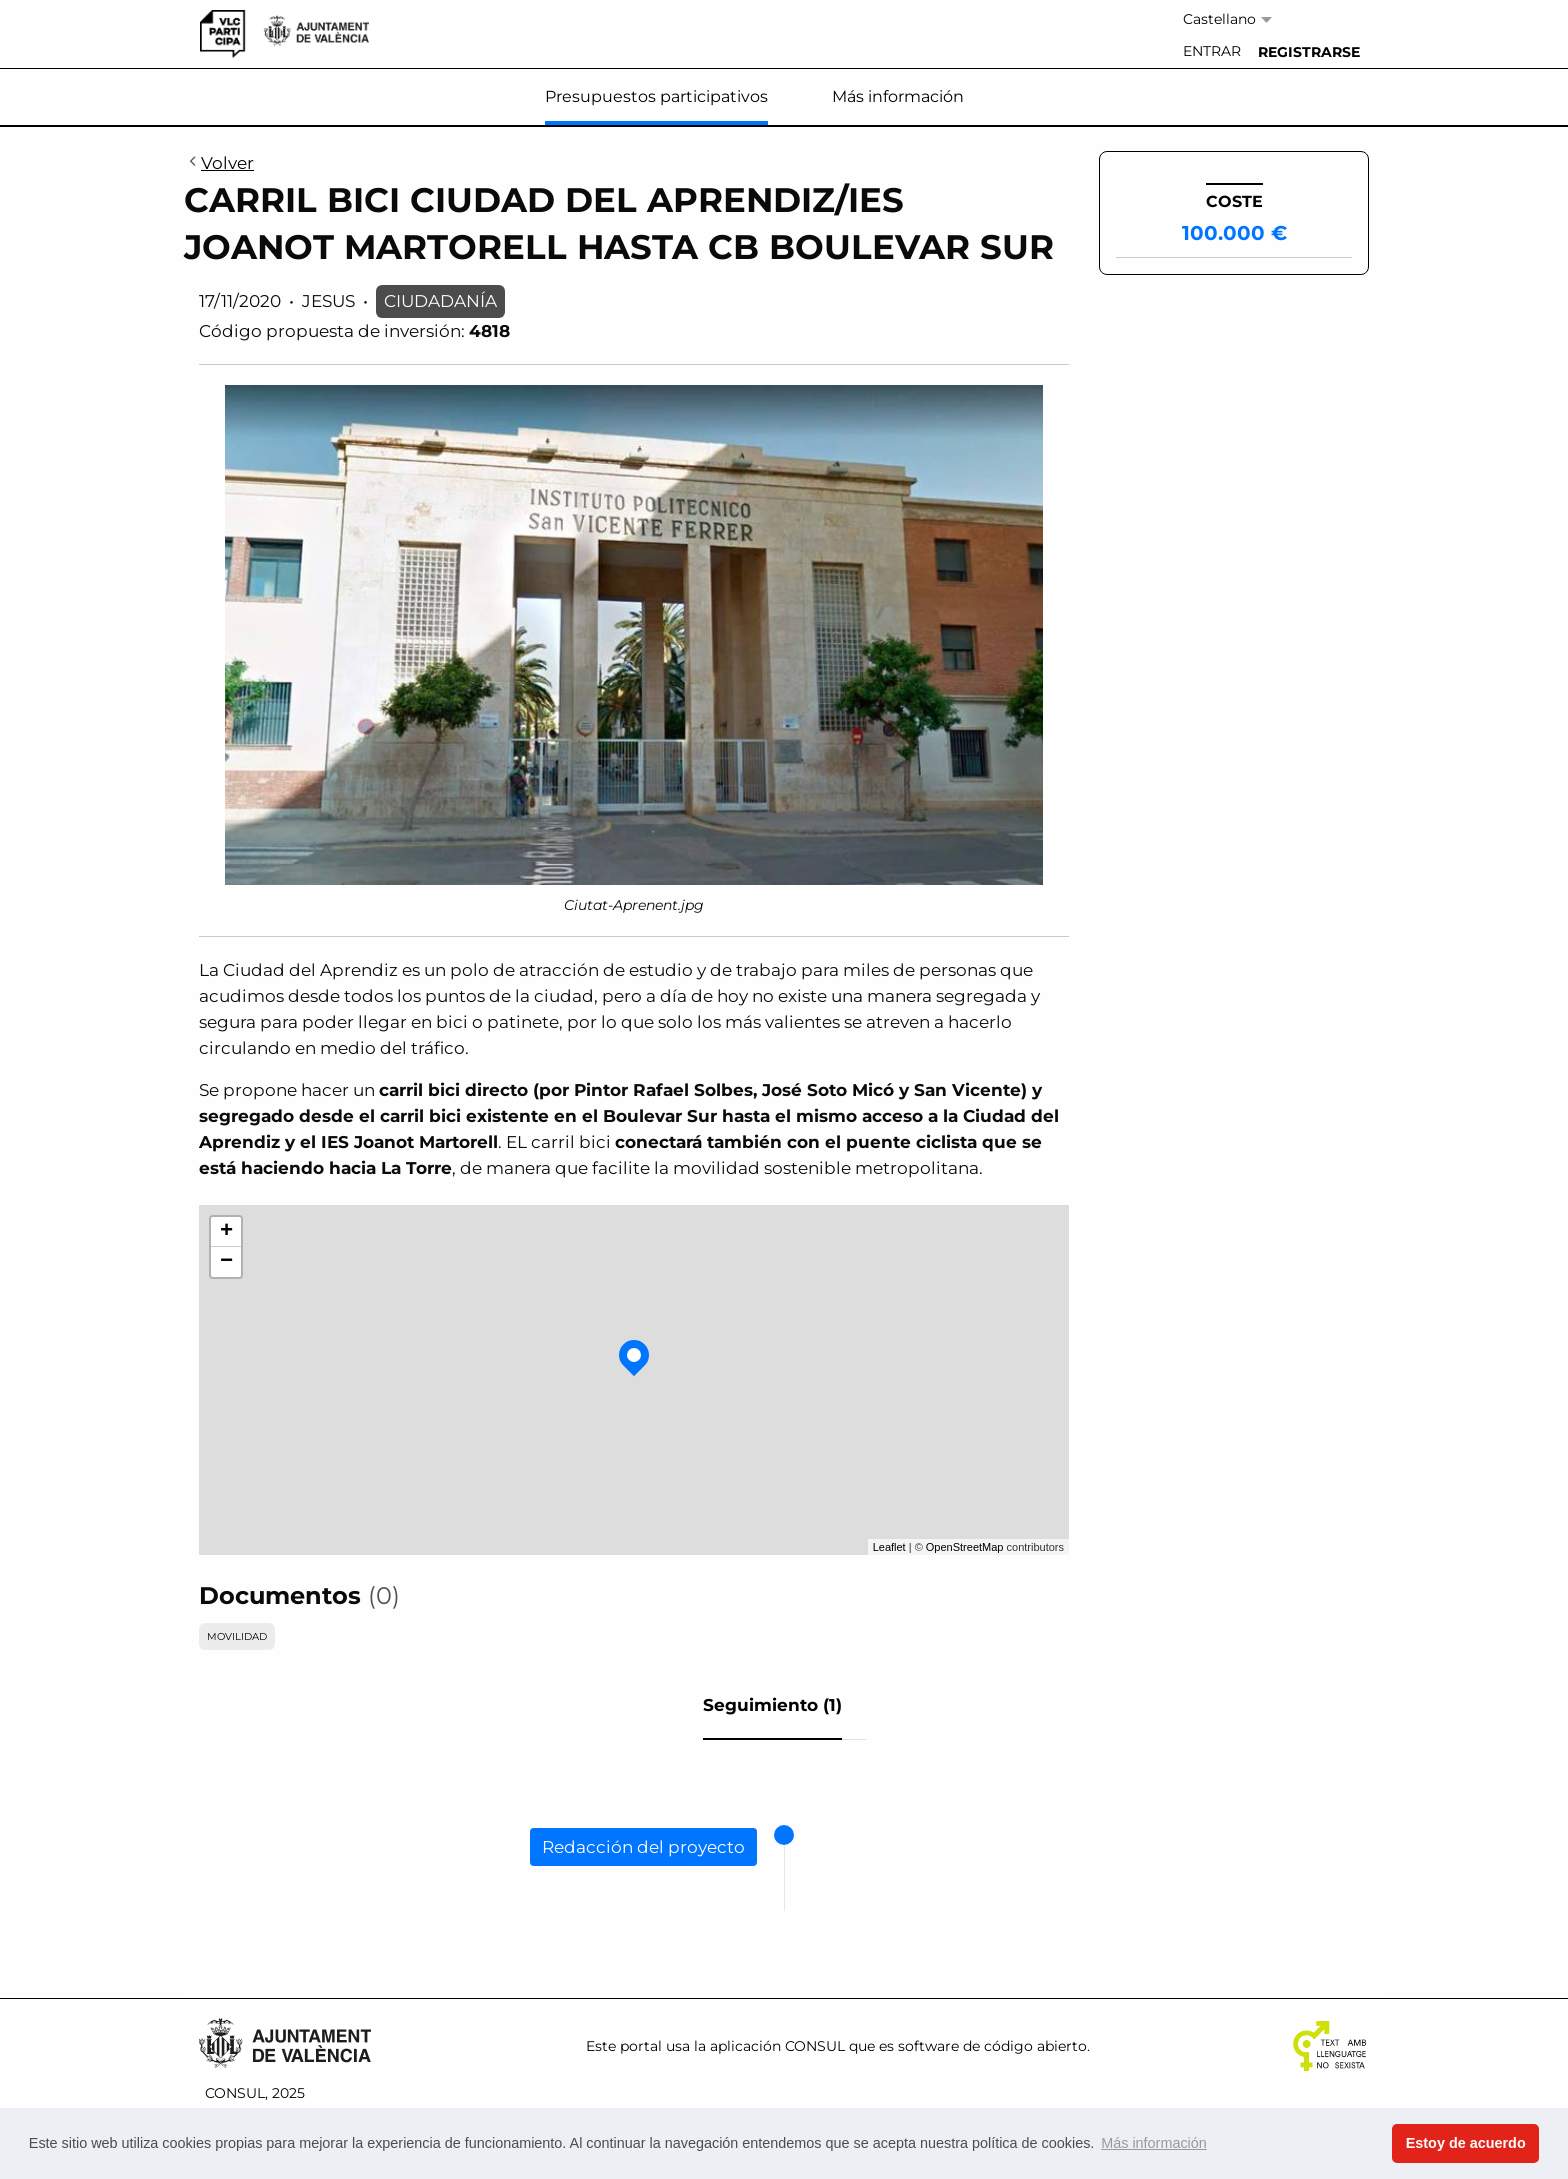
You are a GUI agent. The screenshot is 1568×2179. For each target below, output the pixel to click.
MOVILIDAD (237, 1636)
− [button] (226, 1262)
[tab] (772, 1711)
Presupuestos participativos (656, 96)
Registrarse (1309, 52)
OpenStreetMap (965, 1547)
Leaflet (889, 1547)
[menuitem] (1212, 52)
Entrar (1212, 51)
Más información (898, 96)
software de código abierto (992, 2046)
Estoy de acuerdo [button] (1466, 2143)
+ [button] (226, 1232)
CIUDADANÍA (440, 301)
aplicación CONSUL (777, 2046)
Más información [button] (1154, 2143)
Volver (219, 164)
